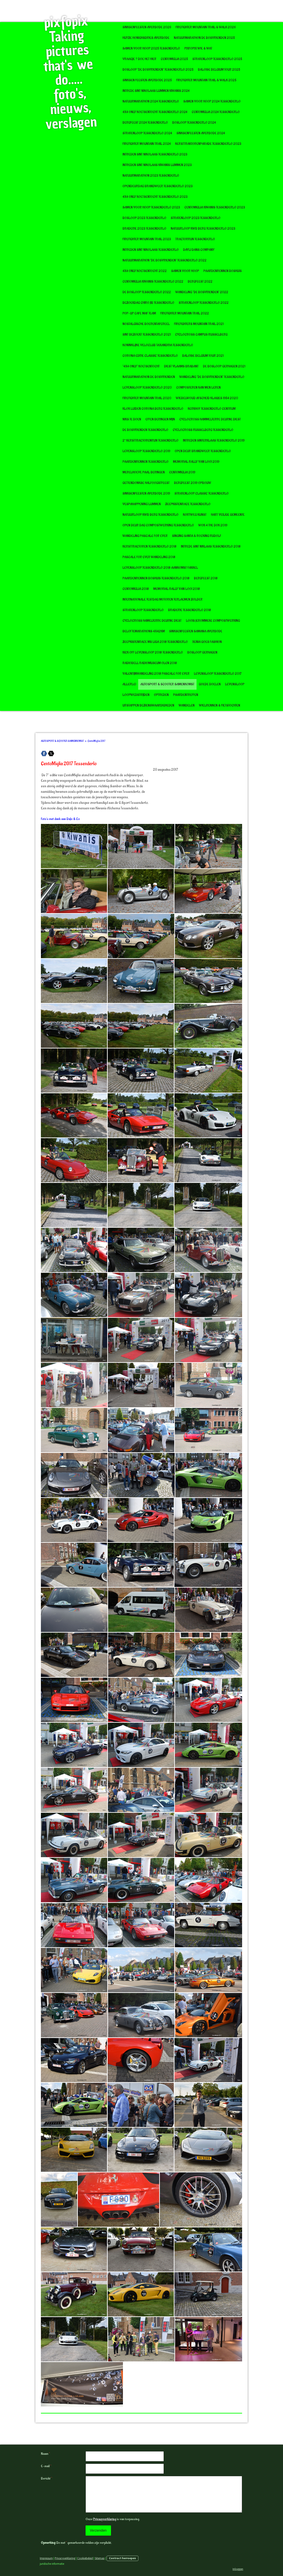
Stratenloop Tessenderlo (143, 610)
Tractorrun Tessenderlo (195, 239)
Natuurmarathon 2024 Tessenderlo (150, 101)
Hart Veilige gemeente (228, 515)
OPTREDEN (161, 695)
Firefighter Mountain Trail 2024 (146, 144)
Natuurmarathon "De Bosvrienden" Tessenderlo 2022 (164, 260)
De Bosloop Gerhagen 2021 (224, 366)
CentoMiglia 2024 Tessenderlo (216, 112)
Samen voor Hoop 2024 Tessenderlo (212, 101)
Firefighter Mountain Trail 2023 (146, 239)
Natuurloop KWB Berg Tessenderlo (150, 515)
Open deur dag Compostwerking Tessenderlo (158, 525)
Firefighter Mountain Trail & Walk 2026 (206, 27)
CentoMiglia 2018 (135, 589)
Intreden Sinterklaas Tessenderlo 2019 (214, 440)
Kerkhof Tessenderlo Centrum (211, 409)
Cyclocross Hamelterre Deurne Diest (152, 621)
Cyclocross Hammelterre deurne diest (210, 419)
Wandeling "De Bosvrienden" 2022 (201, 292)
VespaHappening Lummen (141, 504)
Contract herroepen (122, 2558)
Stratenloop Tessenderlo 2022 (204, 303)
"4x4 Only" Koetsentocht (141, 366)
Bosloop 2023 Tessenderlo (144, 218)
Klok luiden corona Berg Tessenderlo (152, 409)
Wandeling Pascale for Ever (145, 536)
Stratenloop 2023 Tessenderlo (195, 218)
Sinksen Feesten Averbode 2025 (147, 80)
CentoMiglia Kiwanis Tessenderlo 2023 (214, 207)
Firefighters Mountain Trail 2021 (199, 324)
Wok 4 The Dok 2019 (212, 525)
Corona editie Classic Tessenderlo (150, 356)
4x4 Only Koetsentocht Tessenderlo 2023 (154, 197)
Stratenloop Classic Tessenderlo (201, 493)
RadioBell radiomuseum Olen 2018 (149, 663)
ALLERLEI (129, 684)
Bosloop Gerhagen (202, 652)
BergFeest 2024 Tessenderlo (145, 123)
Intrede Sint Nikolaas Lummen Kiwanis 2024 (155, 91)
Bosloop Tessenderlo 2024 (194, 123)
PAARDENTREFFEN (185, 695)
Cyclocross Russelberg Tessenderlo (203, 430)
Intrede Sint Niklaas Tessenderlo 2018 (211, 546)
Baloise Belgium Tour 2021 (203, 356)
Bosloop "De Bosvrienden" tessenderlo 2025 (157, 70)
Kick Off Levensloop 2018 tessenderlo (152, 652)
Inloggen (238, 2569)
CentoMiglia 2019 (182, 472)
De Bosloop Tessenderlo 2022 (146, 292)
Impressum (46, 2558)
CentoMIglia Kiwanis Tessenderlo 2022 (152, 282)
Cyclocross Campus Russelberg (201, 334)
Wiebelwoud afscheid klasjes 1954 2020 (207, 398)
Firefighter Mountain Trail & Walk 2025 (206, 80)
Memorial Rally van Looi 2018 (176, 589)
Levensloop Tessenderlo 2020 (147, 387)
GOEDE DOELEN (210, 684)
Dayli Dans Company (198, 250)
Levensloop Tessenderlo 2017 (218, 674)
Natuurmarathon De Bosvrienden (148, 377)
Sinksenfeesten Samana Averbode (195, 631)
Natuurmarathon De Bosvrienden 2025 (204, 38)
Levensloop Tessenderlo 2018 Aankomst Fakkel (160, 568)
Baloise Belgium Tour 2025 (219, 70)
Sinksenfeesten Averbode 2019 (146, 493)
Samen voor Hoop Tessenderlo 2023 (151, 207)
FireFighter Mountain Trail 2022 (184, 313)
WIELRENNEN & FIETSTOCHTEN (219, 705)
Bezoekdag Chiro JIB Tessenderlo (148, 303)
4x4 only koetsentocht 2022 (144, 271)
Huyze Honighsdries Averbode (145, 38)
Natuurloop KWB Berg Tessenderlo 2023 (203, 229)
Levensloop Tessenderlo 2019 (146, 451)
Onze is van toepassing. (113, 2519)
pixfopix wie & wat (198, 48)
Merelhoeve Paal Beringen (143, 472)
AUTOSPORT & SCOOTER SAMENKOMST (167, 684)
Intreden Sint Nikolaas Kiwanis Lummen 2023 (157, 165)
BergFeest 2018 (206, 578)
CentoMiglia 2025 (174, 59)
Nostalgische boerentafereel (146, 324)
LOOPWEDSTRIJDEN (135, 695)
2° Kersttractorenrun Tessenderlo (150, 440)
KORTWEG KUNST (195, 515)
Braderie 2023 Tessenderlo (144, 229)
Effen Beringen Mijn (160, 419)
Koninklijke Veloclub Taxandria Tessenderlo (157, 345)
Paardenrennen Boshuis (222, 271)
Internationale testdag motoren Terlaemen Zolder (162, 599)
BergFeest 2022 (200, 282)
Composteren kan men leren (198, 387)
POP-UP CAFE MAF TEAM (139, 313)
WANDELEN (187, 705)
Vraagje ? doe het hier (139, 59)
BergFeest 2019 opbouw (192, 483)
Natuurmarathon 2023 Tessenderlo (150, 176)
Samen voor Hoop (185, 271)
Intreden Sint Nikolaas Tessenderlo (150, 250)
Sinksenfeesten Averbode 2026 (146, 27)
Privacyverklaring (104, 2519)
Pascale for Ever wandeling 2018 (148, 557)
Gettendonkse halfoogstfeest (146, 483)
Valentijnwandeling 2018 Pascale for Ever (155, 674)
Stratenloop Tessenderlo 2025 (217, 59)
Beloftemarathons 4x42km (143, 631)
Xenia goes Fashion (207, 642)
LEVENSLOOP (234, 684)
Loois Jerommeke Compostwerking (213, 621)
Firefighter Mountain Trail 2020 (146, 398)
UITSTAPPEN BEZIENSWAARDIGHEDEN (148, 705)
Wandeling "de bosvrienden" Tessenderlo (211, 377)
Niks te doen (131, 419)
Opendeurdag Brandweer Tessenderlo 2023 (157, 186)
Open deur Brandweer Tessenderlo (203, 451)
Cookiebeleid (85, 2558)
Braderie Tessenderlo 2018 (189, 610)
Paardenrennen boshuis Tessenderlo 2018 (155, 578)
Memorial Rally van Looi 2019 (196, 462)
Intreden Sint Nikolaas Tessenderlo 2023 (154, 154)
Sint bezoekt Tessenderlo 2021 (146, 334)
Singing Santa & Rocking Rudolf (196, 536)
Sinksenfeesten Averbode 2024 (200, 133)
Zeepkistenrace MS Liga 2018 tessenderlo (155, 642)
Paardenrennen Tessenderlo (145, 462)
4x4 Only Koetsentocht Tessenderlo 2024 (154, 112)
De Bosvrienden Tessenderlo (145, 430)
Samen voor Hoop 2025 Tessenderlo (151, 48)
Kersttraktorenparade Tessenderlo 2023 (208, 144)
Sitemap (100, 2558)
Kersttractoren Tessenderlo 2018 (149, 546)
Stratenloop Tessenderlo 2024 (147, 133)
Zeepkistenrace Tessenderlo (187, 504)
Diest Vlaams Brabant (181, 366)
